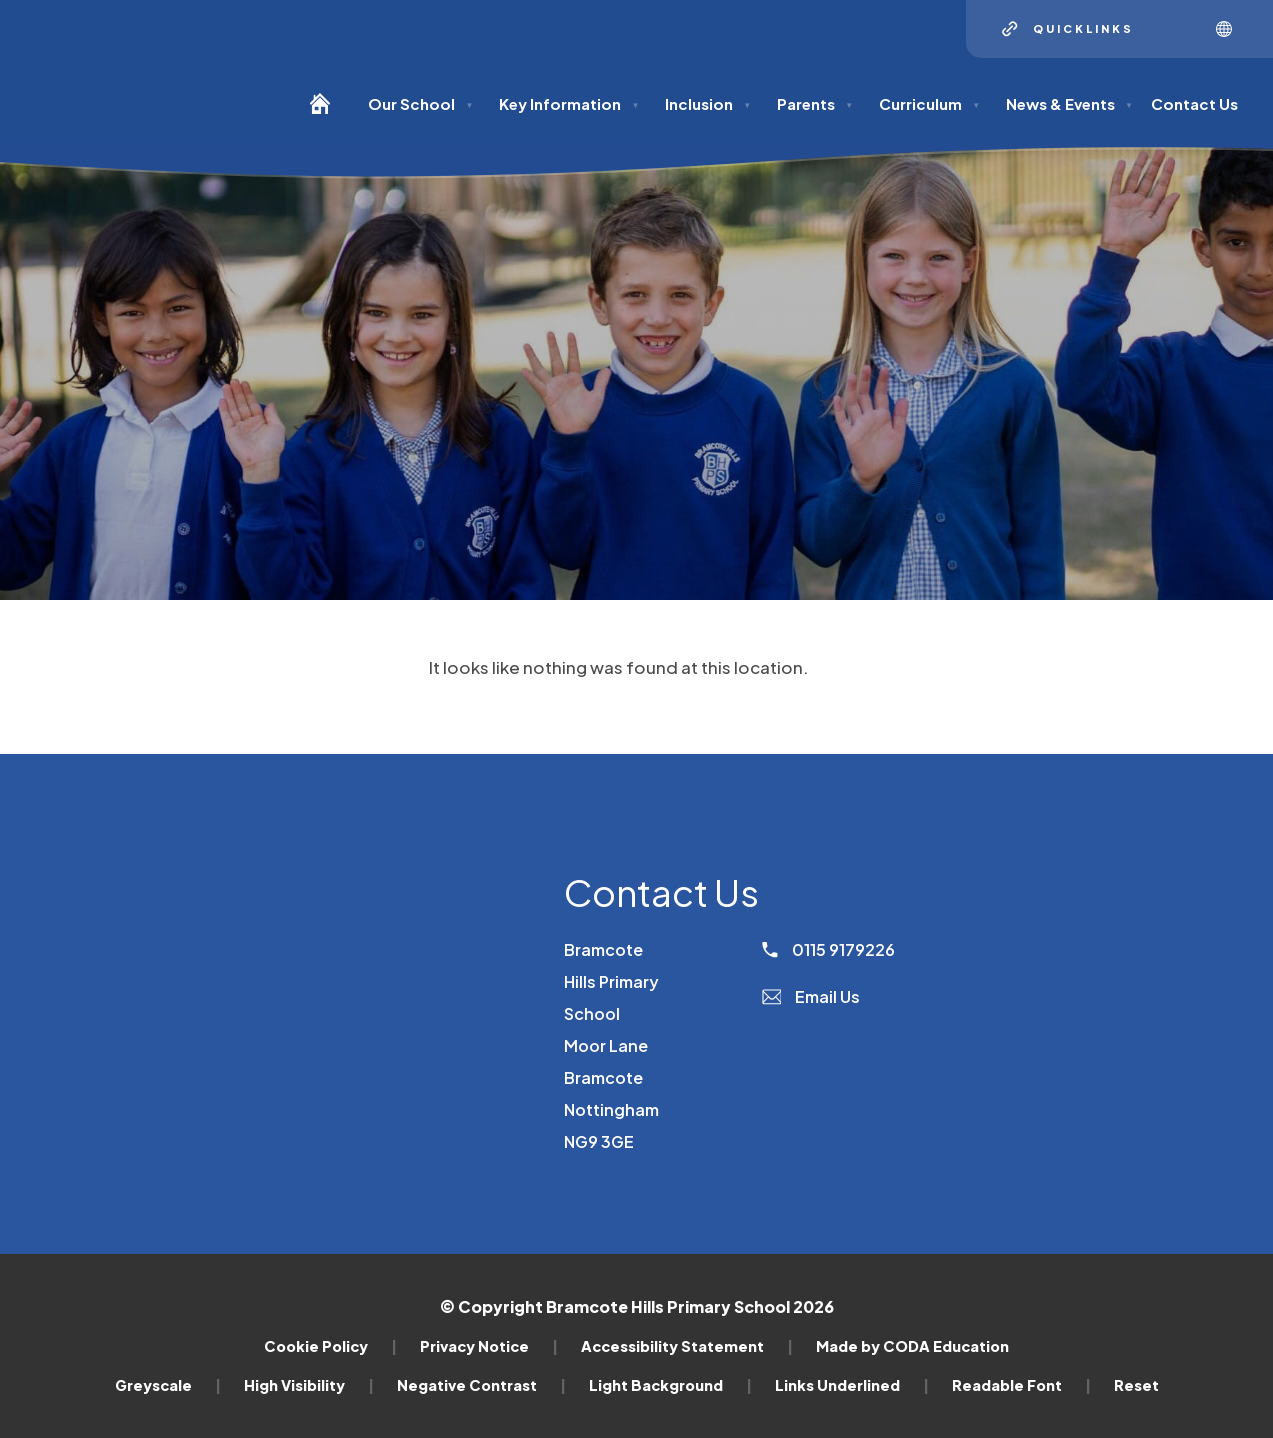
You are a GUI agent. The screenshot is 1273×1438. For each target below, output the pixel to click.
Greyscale (168, 1385)
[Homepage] (327, 112)
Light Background (670, 1385)
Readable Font (1021, 1385)
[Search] (1175, 29)
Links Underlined (852, 1385)
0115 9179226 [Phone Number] (828, 949)
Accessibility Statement (687, 1346)
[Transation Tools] (1231, 29)
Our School (420, 103)
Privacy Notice (489, 1346)
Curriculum (929, 103)
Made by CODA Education (912, 1346)
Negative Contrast (481, 1385)
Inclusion (708, 103)
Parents (815, 103)
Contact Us (1194, 103)
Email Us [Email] (811, 996)
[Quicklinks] (1068, 29)
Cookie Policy (330, 1346)
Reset (1136, 1385)
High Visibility (309, 1385)
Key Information (569, 103)
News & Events (1069, 103)
